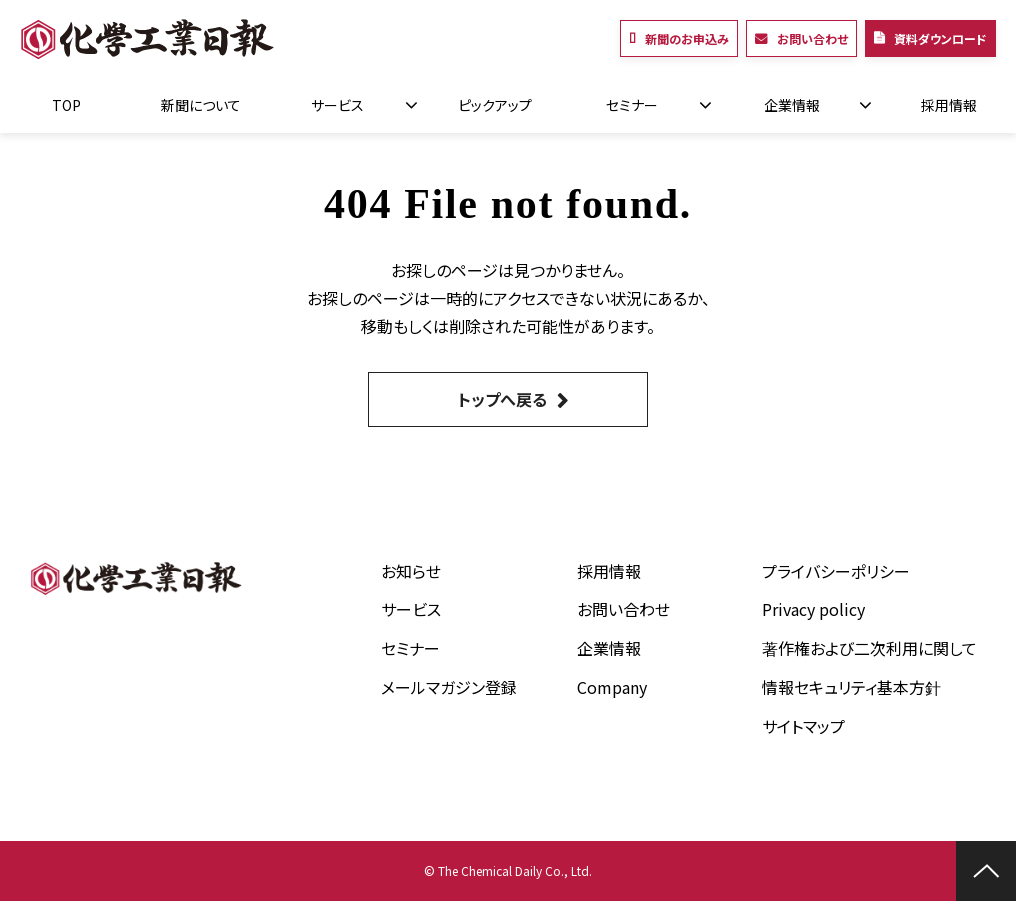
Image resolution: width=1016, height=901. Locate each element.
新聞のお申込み (687, 38)
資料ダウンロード (940, 38)
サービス (337, 105)
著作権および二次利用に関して (869, 648)
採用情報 (949, 105)
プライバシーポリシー (836, 571)
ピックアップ (495, 105)
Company (612, 687)
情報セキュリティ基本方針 (851, 687)
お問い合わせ (812, 38)
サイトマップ (803, 726)
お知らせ (411, 571)
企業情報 (792, 105)
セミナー (632, 105)
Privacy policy (813, 609)
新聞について (201, 105)
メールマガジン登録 (449, 687)
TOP (66, 105)
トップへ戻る (502, 399)
